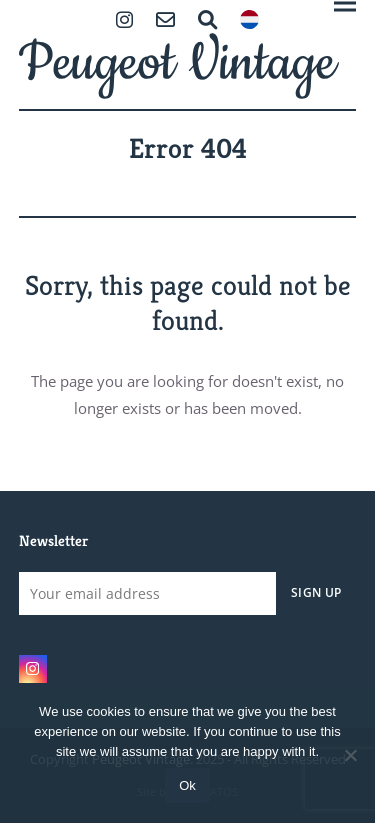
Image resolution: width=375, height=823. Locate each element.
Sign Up (316, 592)
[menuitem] (249, 21)
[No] (350, 755)
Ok (187, 785)
